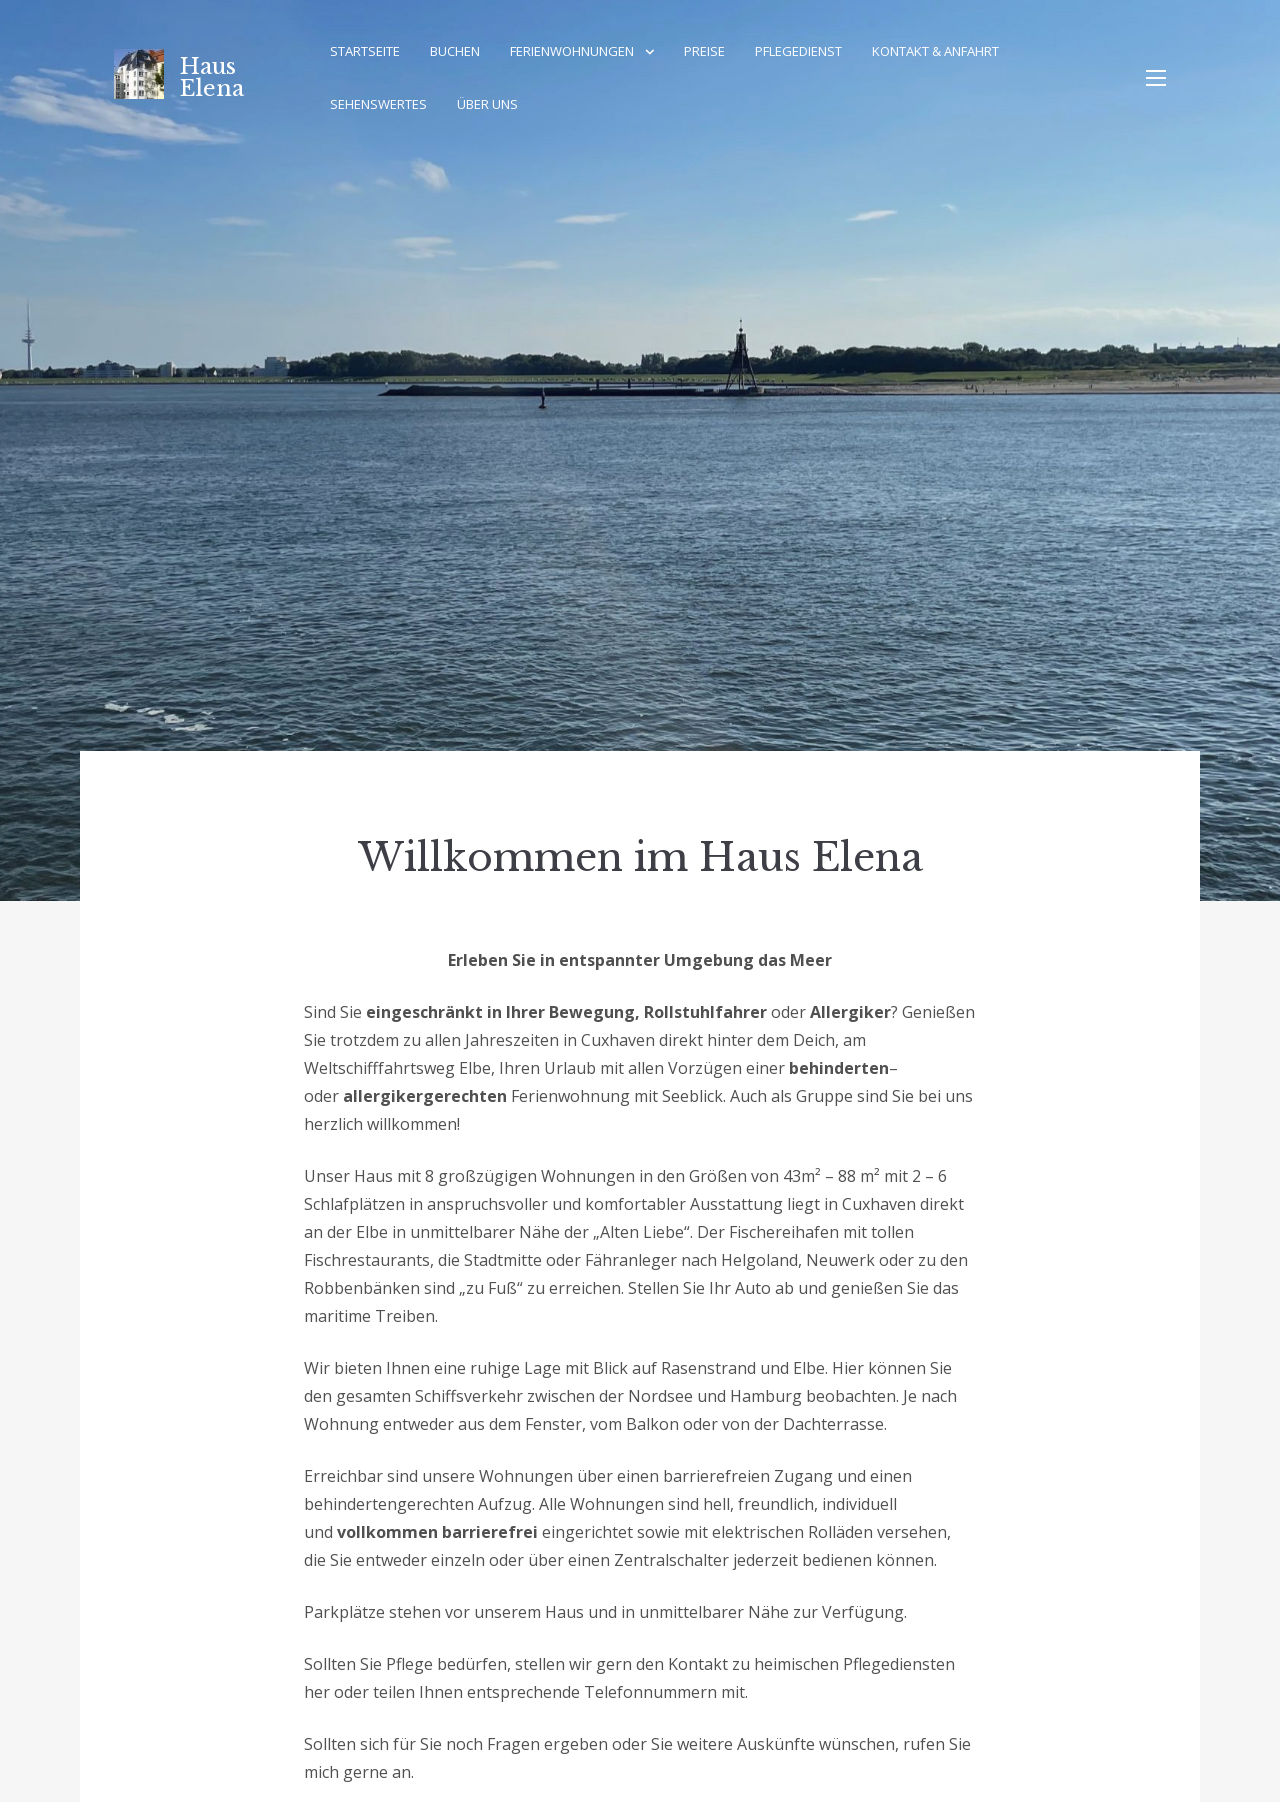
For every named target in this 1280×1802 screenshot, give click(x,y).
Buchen (455, 51)
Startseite (365, 51)
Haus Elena (212, 77)
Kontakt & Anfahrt (935, 51)
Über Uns (487, 104)
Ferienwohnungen (572, 51)
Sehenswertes (378, 104)
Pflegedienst (798, 51)
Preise (704, 51)
